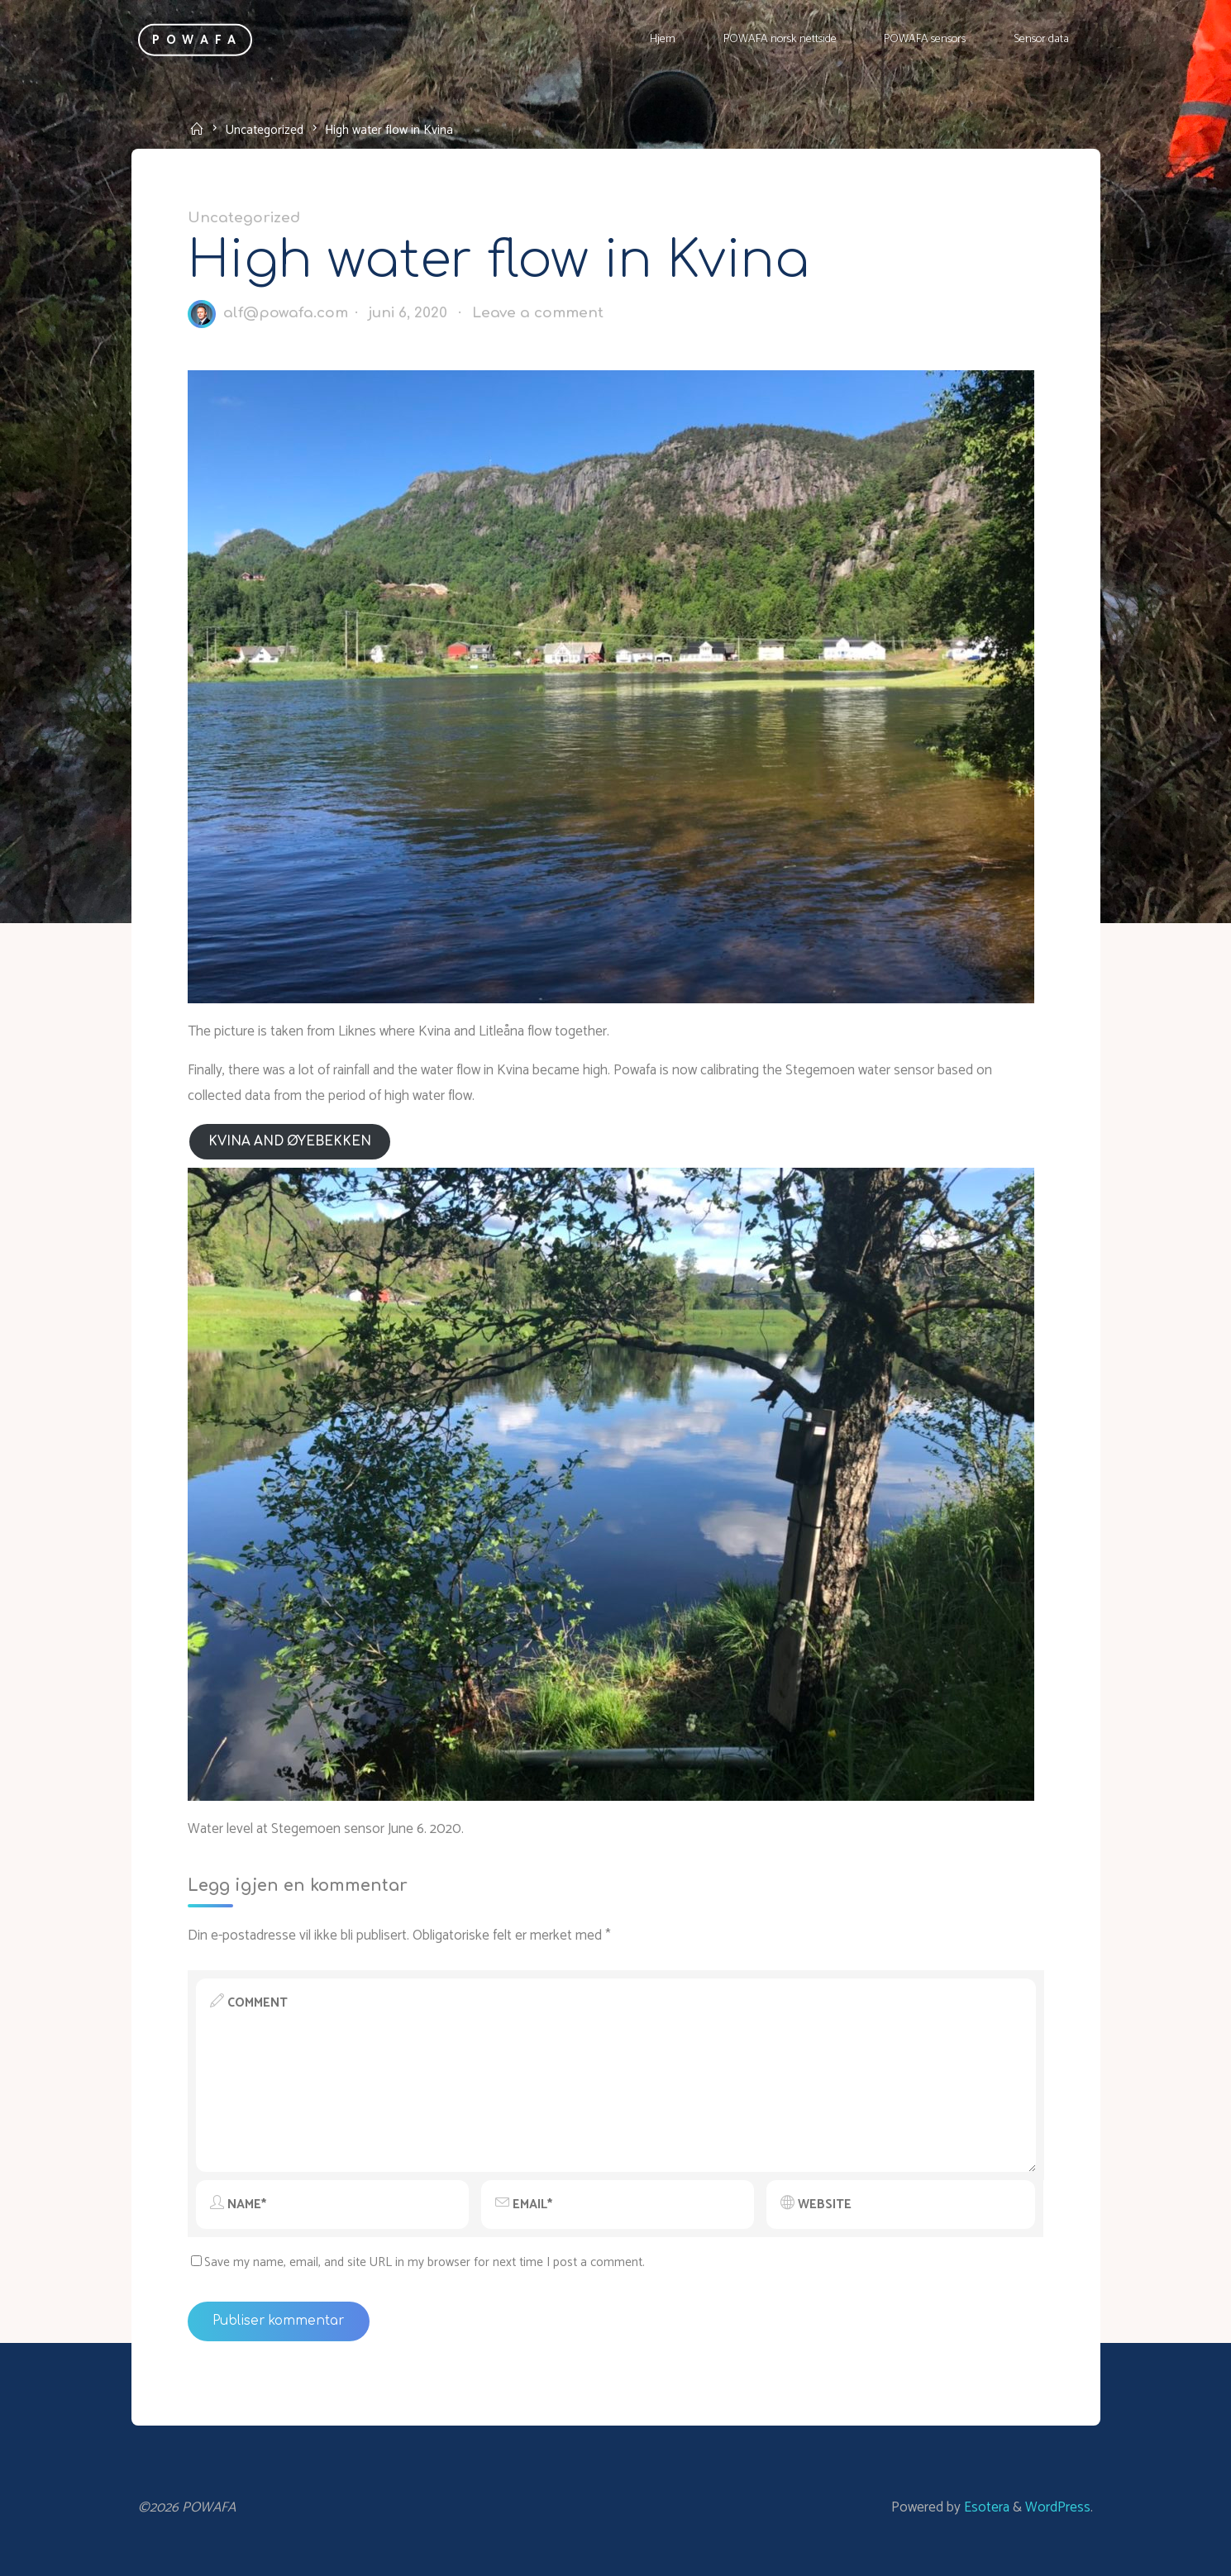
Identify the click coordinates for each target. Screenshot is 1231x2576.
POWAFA (197, 39)
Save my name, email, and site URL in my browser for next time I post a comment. (418, 2262)
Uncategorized (264, 129)
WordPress (1057, 2507)
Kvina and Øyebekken (289, 1142)
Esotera (985, 2507)
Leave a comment (537, 313)
